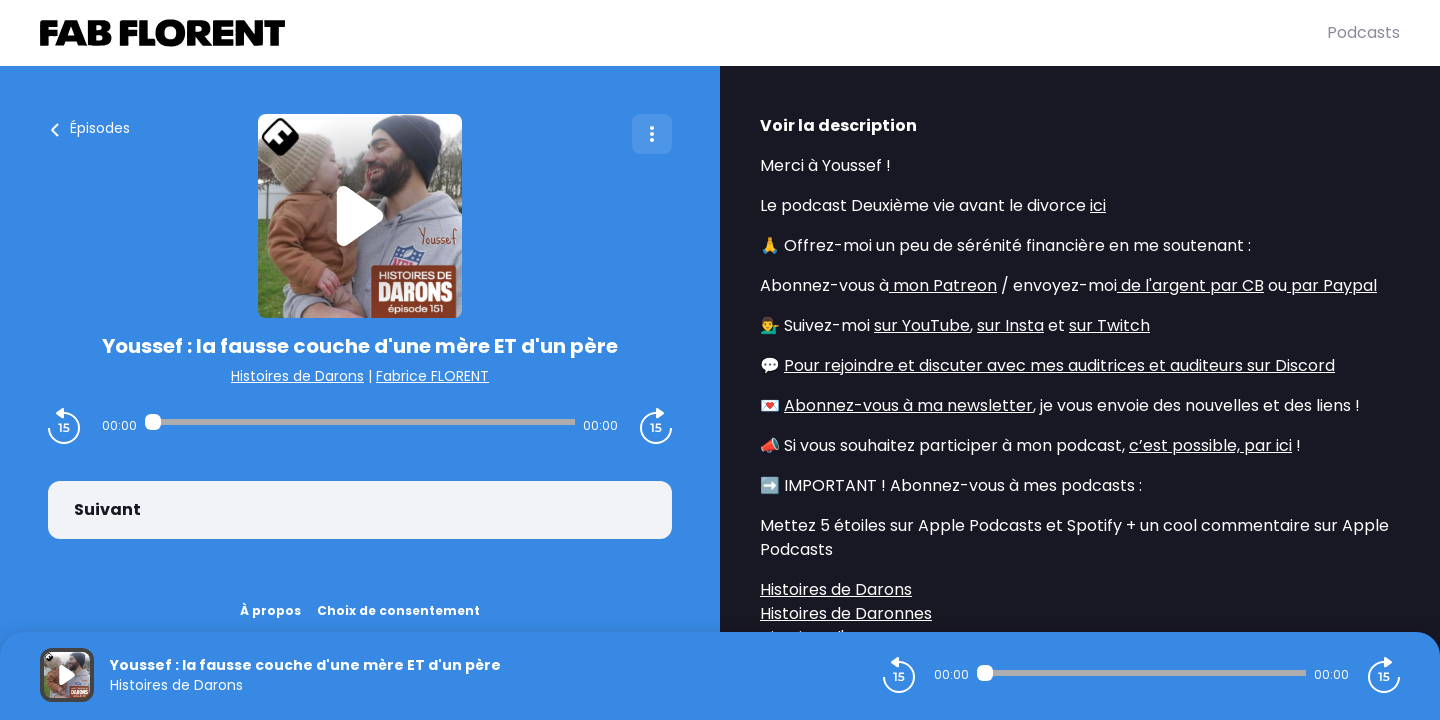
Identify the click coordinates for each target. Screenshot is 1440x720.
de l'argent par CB (1190, 285)
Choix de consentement (398, 610)
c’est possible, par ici (1210, 445)
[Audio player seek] (359, 422)
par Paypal (1332, 285)
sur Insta (1010, 325)
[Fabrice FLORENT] (683, 33)
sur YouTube (922, 325)
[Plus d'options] (652, 134)
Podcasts (1363, 32)
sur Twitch (1109, 325)
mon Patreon (943, 285)
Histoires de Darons (297, 376)
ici (1098, 205)
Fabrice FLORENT (432, 376)
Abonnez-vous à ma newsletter (908, 405)
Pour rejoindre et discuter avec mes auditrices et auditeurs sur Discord (1059, 365)
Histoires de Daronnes (846, 613)
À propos (270, 610)
